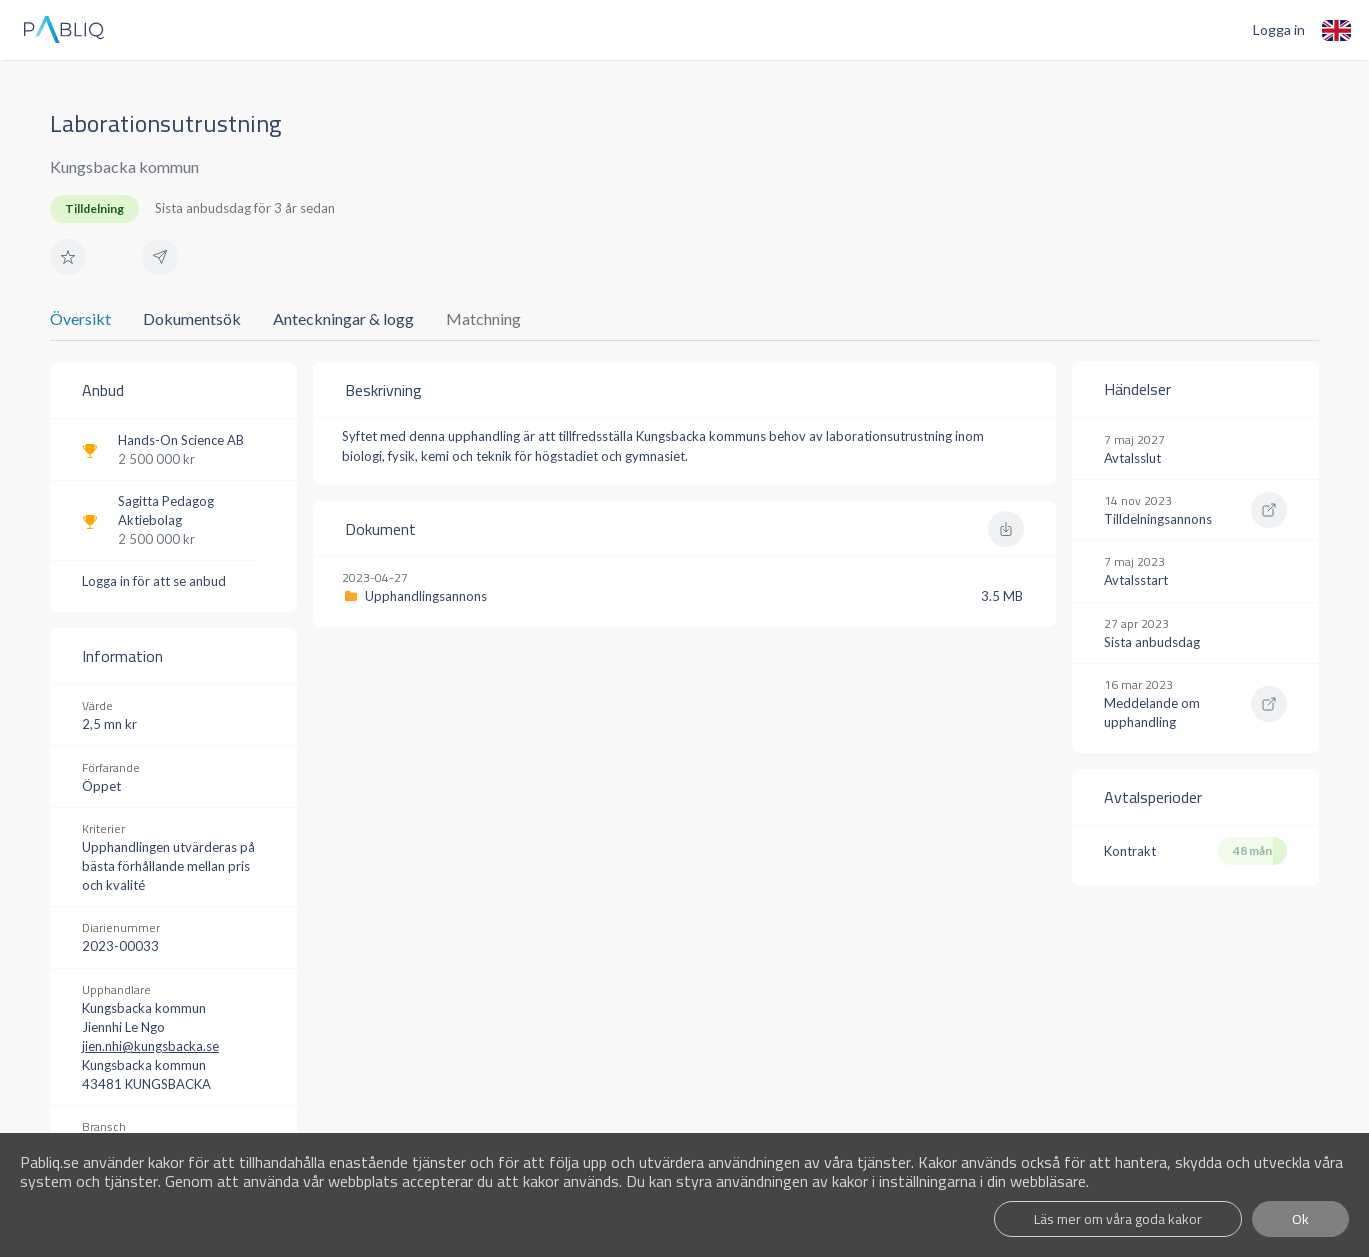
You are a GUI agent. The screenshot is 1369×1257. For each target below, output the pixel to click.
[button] (68, 257)
